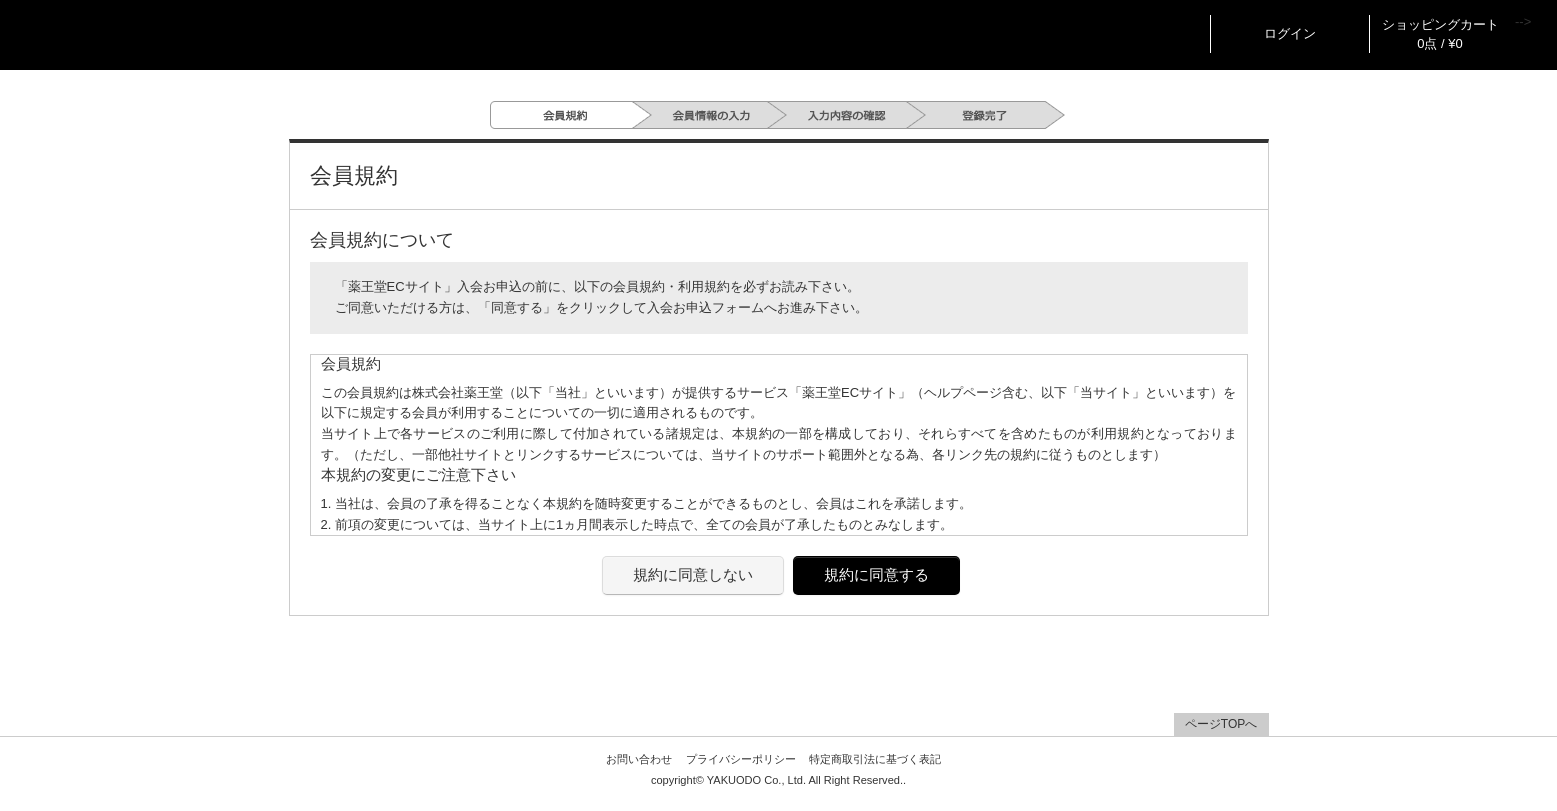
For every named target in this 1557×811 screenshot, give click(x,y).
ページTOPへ (1221, 724)
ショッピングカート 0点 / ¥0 (1440, 34)
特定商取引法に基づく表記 (875, 759)
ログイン (1290, 33)
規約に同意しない (693, 574)
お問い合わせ (639, 759)
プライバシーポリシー (741, 759)
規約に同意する (876, 574)
